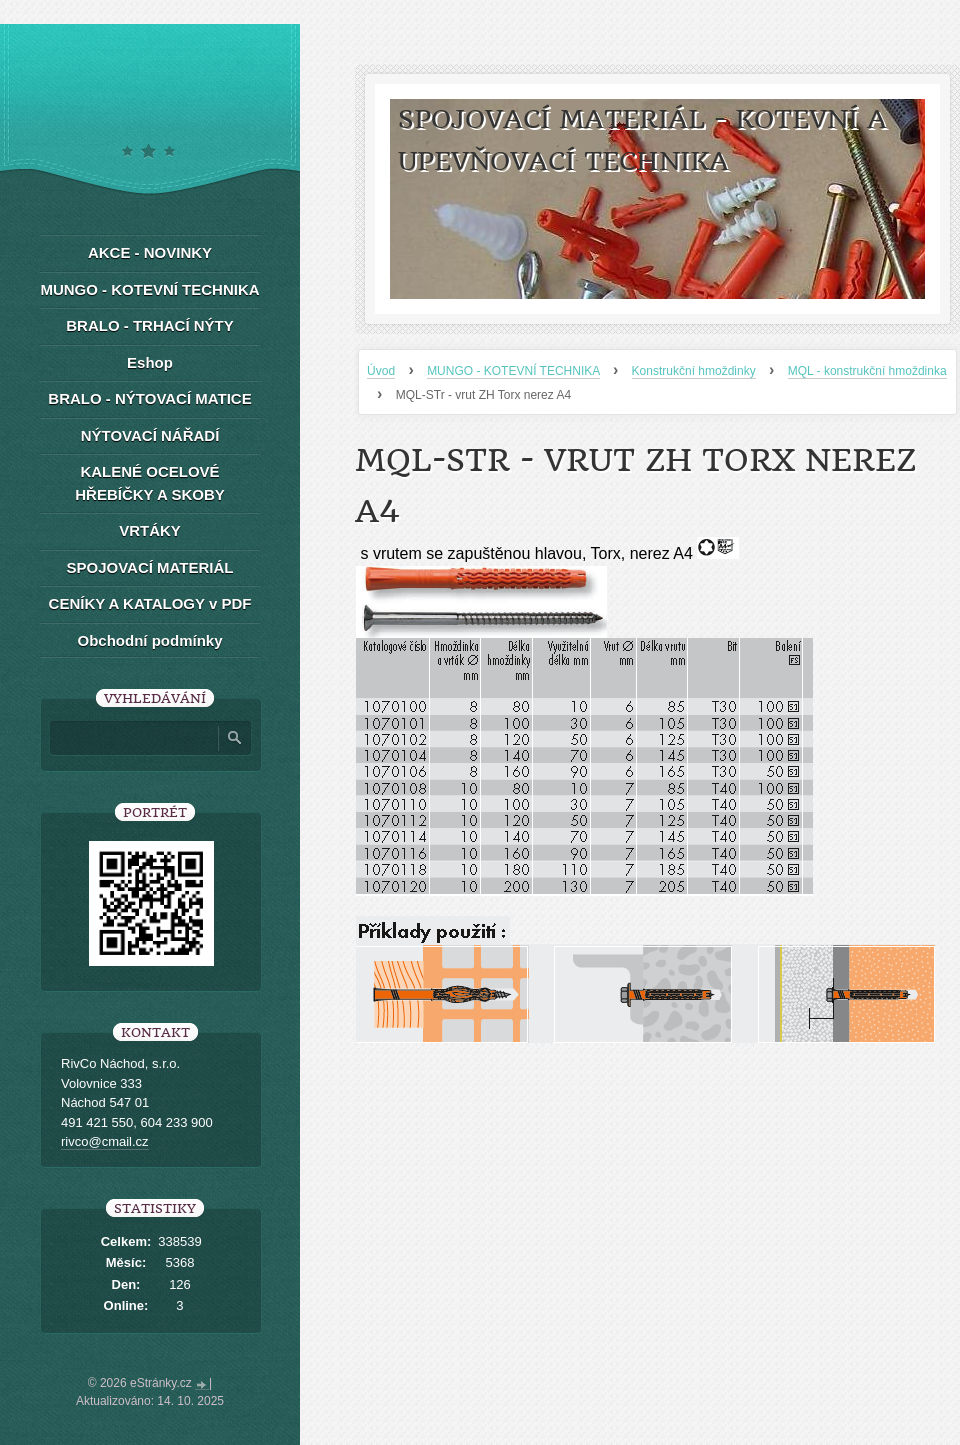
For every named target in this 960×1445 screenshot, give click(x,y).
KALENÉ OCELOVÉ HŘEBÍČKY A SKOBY (149, 483)
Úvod (381, 371)
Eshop (150, 362)
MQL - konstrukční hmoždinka (867, 371)
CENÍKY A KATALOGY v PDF (150, 603)
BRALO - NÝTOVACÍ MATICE (149, 398)
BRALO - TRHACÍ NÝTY (150, 325)
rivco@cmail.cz (105, 1141)
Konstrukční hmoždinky (694, 371)
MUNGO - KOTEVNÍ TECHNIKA (513, 371)
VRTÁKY (150, 530)
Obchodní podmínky (150, 640)
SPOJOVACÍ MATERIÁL (150, 567)
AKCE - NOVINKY (150, 252)
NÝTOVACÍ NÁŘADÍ (150, 435)
